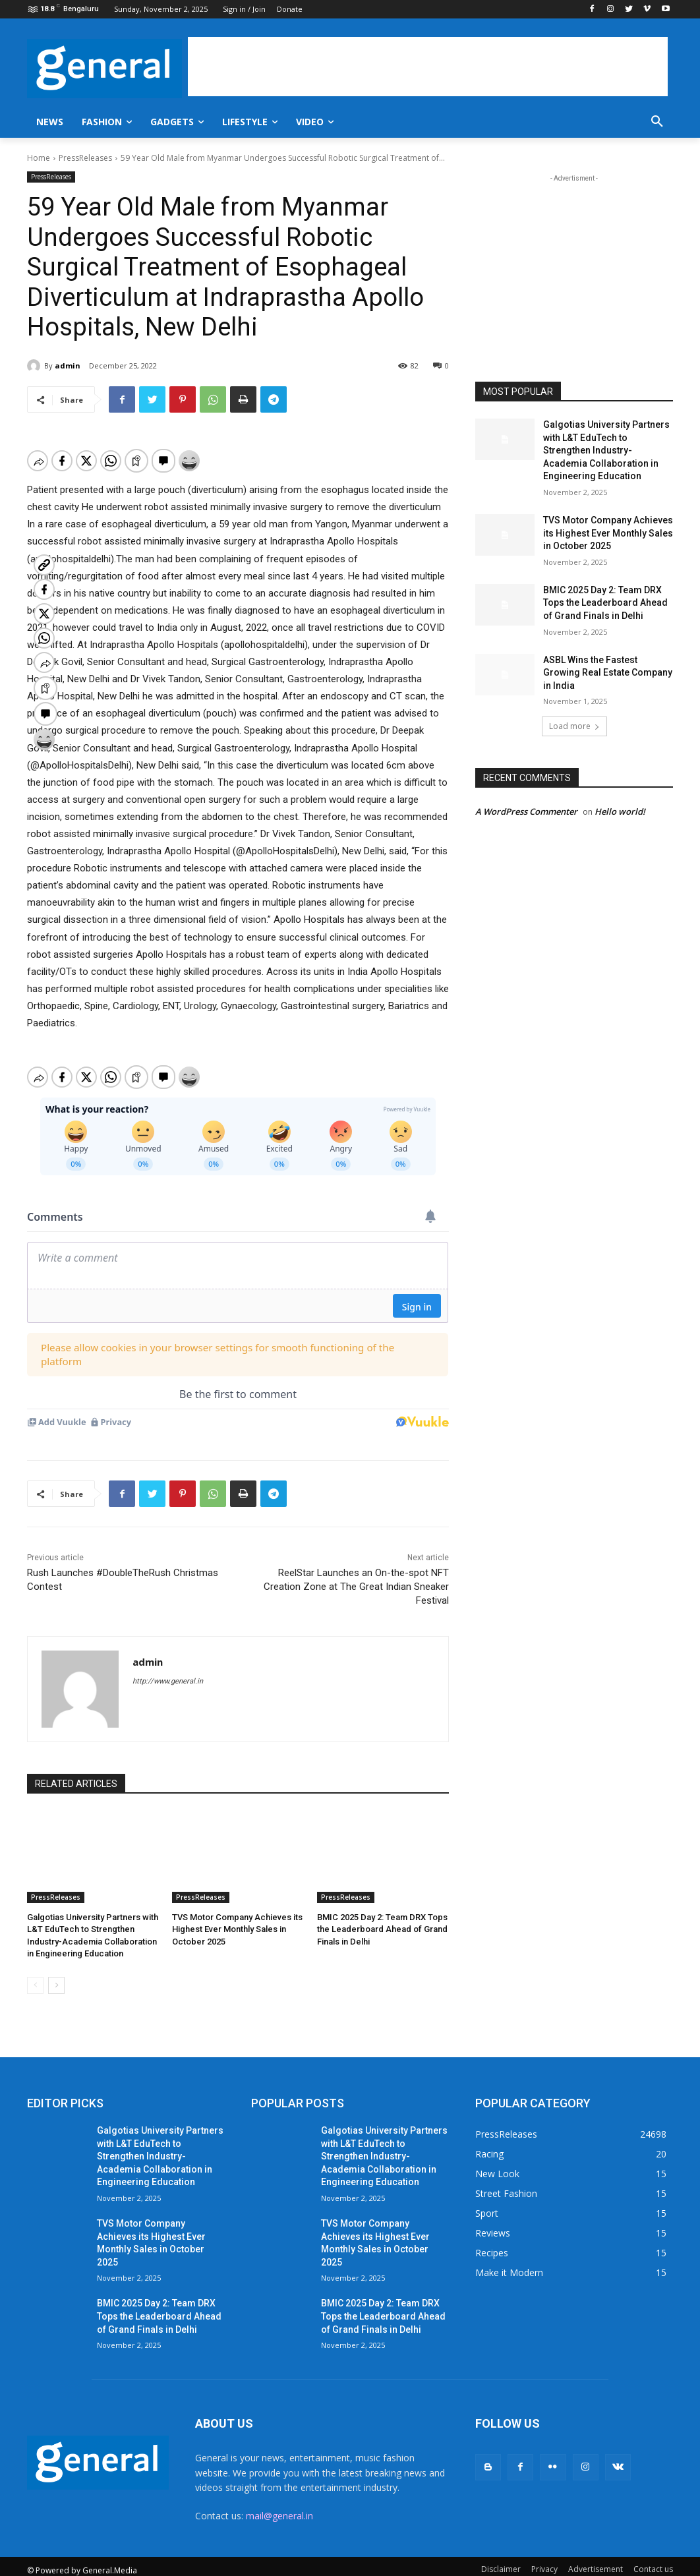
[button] (657, 122)
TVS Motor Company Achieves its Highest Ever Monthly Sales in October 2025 (237, 1916)
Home (38, 157)
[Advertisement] (428, 66)
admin (67, 365)
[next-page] (56, 1972)
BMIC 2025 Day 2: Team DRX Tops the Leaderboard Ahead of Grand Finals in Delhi (382, 1916)
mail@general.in (279, 2502)
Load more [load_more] (574, 726)
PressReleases (85, 157)
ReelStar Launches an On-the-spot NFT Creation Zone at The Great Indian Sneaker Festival (356, 1573)
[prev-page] (35, 1972)
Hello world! (620, 811)
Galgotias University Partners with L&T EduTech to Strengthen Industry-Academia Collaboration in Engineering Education (606, 450)
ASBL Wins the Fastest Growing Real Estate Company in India (607, 673)
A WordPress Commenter (526, 811)
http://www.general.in (167, 1668)
